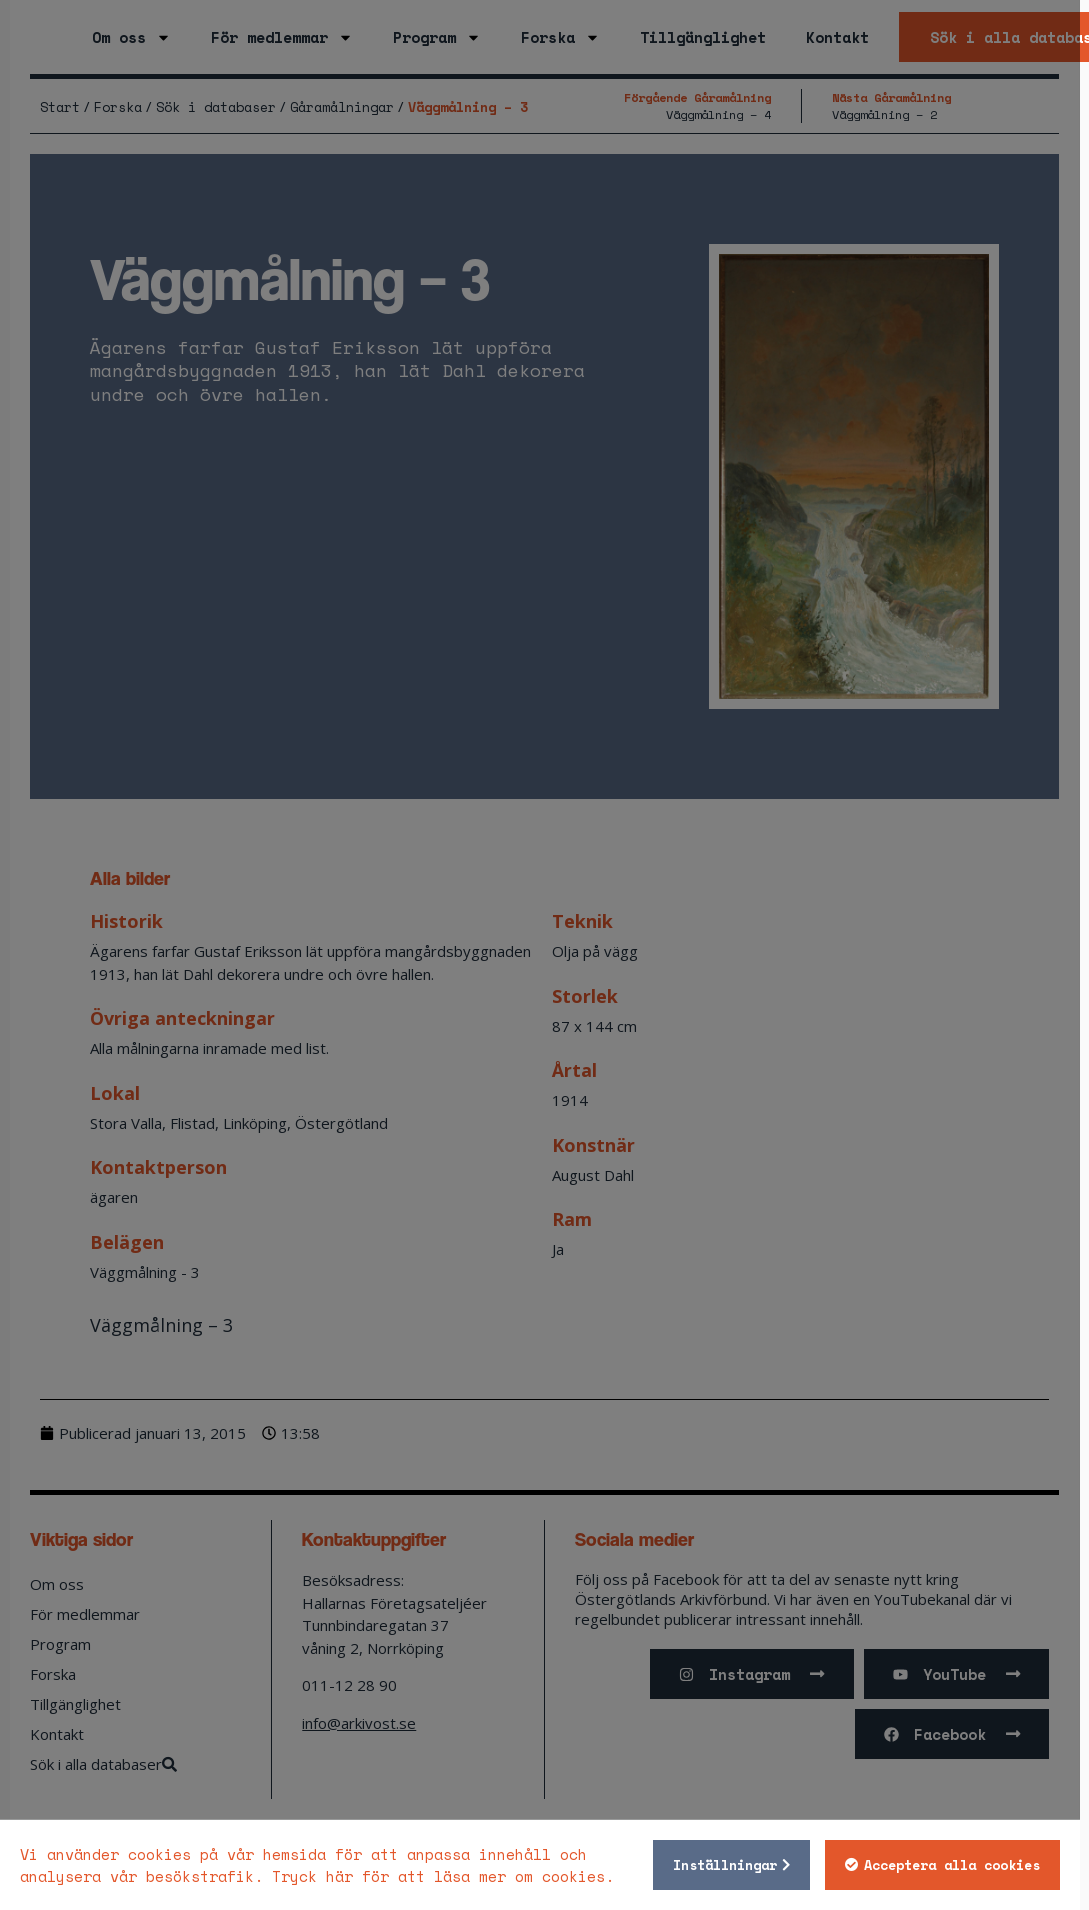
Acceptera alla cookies (961, 1865)
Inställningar (734, 1865)
